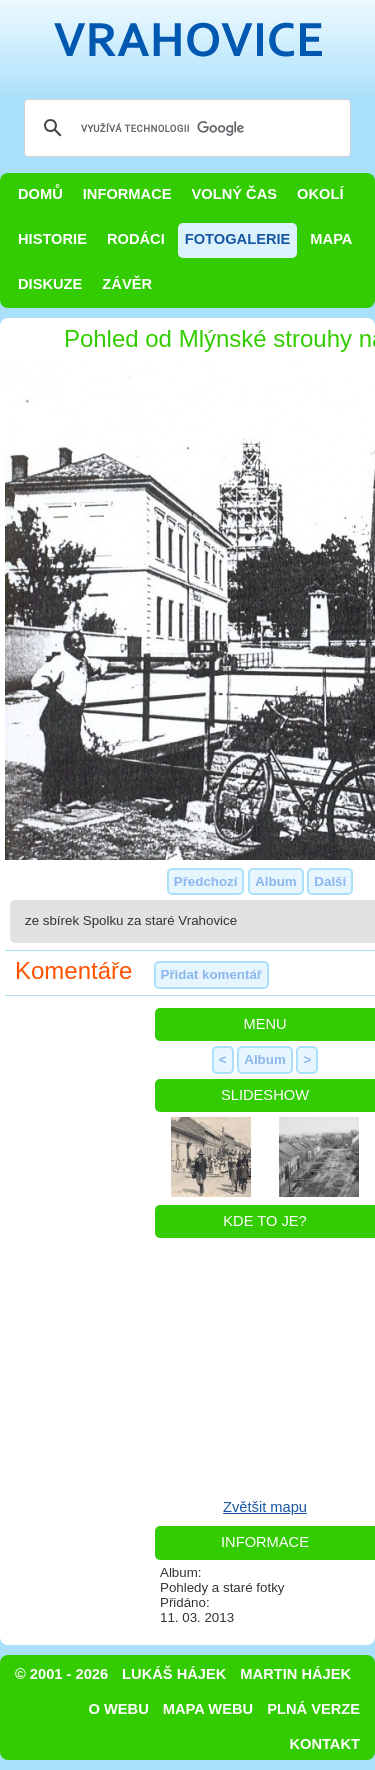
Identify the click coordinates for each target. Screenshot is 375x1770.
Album (275, 881)
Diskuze (50, 284)
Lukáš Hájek (174, 1674)
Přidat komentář (211, 974)
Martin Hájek (295, 1674)
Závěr (127, 284)
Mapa (331, 239)
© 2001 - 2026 (61, 1674)
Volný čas (235, 194)
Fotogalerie (238, 239)
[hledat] (184, 128)
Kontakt (324, 1744)
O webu (119, 1709)
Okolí (320, 194)
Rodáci (136, 239)
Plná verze (313, 1709)
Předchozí (206, 881)
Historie (52, 239)
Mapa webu (208, 1709)
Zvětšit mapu (265, 1507)
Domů (40, 194)
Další (330, 881)
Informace (127, 194)
